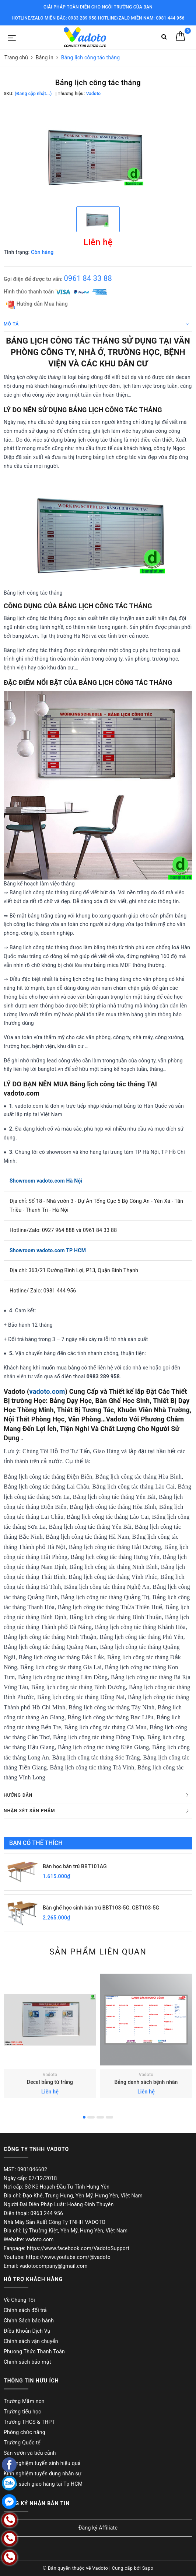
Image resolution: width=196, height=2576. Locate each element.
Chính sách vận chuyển (31, 2341)
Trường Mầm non (24, 2401)
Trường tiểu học (22, 2412)
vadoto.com (47, 1391)
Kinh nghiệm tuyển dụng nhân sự (42, 2473)
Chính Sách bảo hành (29, 2320)
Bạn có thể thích (36, 1842)
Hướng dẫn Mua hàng (37, 304)
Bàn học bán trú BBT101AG (75, 1866)
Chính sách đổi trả (25, 2310)
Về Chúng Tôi (19, 2300)
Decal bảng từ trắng (50, 2082)
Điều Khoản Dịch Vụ (27, 2331)
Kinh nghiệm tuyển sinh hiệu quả (42, 2463)
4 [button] (109, 2117)
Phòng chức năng (24, 2432)
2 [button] (91, 2117)
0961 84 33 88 (88, 278)
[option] (98, 155)
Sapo (148, 2568)
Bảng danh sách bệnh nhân (146, 2082)
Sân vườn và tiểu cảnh (30, 2453)
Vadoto (50, 2074)
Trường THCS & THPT (29, 2422)
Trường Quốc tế (22, 2443)
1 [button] (84, 2117)
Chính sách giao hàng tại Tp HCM (43, 2484)
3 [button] (100, 2117)
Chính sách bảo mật (27, 2362)
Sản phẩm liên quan (98, 1951)
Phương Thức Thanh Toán (34, 2351)
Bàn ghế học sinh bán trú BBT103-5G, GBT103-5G (101, 1908)
